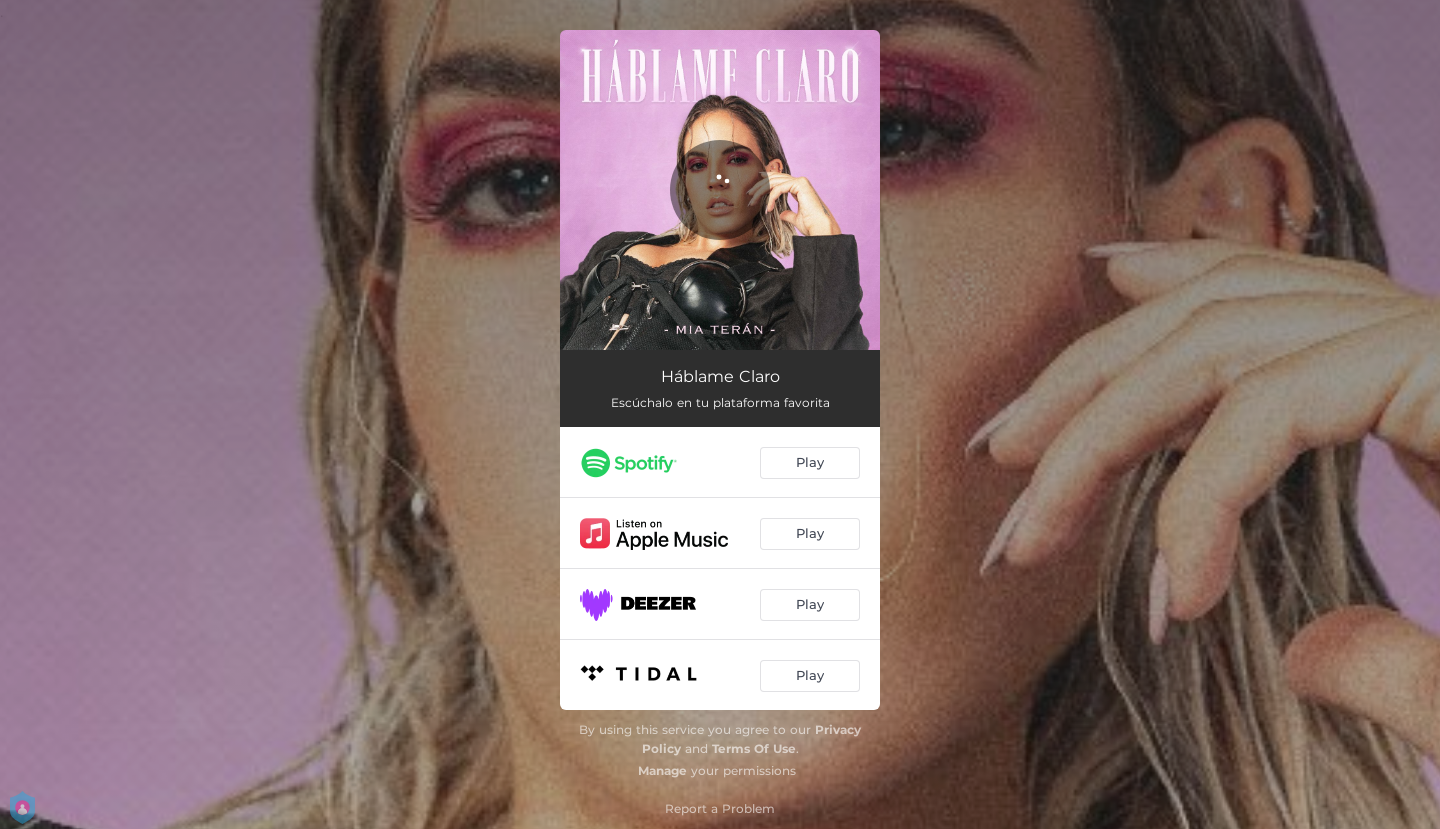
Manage (662, 770)
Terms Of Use (754, 748)
